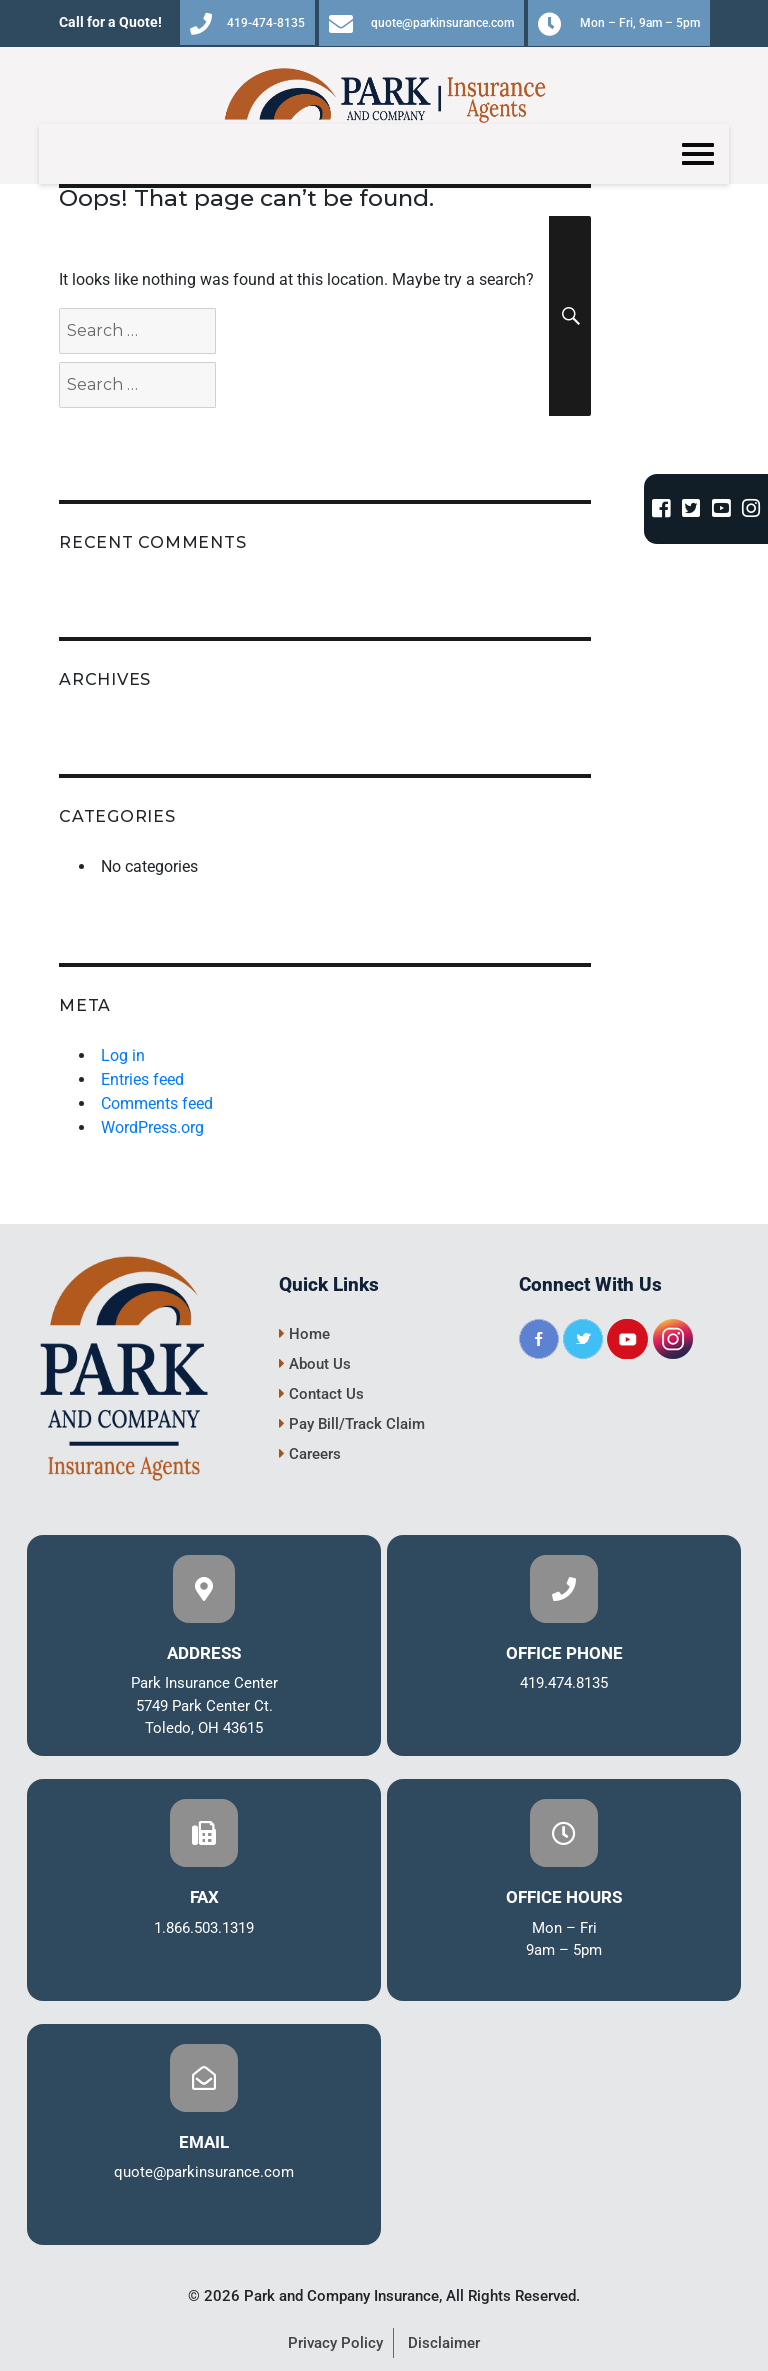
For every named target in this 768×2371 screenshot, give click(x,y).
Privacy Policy (335, 2343)
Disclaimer (444, 2343)
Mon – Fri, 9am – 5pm (619, 24)
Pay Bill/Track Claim (352, 1424)
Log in (123, 1055)
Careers (310, 1454)
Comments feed (157, 1103)
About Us (315, 1364)
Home (304, 1334)
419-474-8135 (247, 24)
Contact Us (321, 1394)
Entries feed (142, 1079)
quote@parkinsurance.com (421, 24)
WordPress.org (152, 1127)
